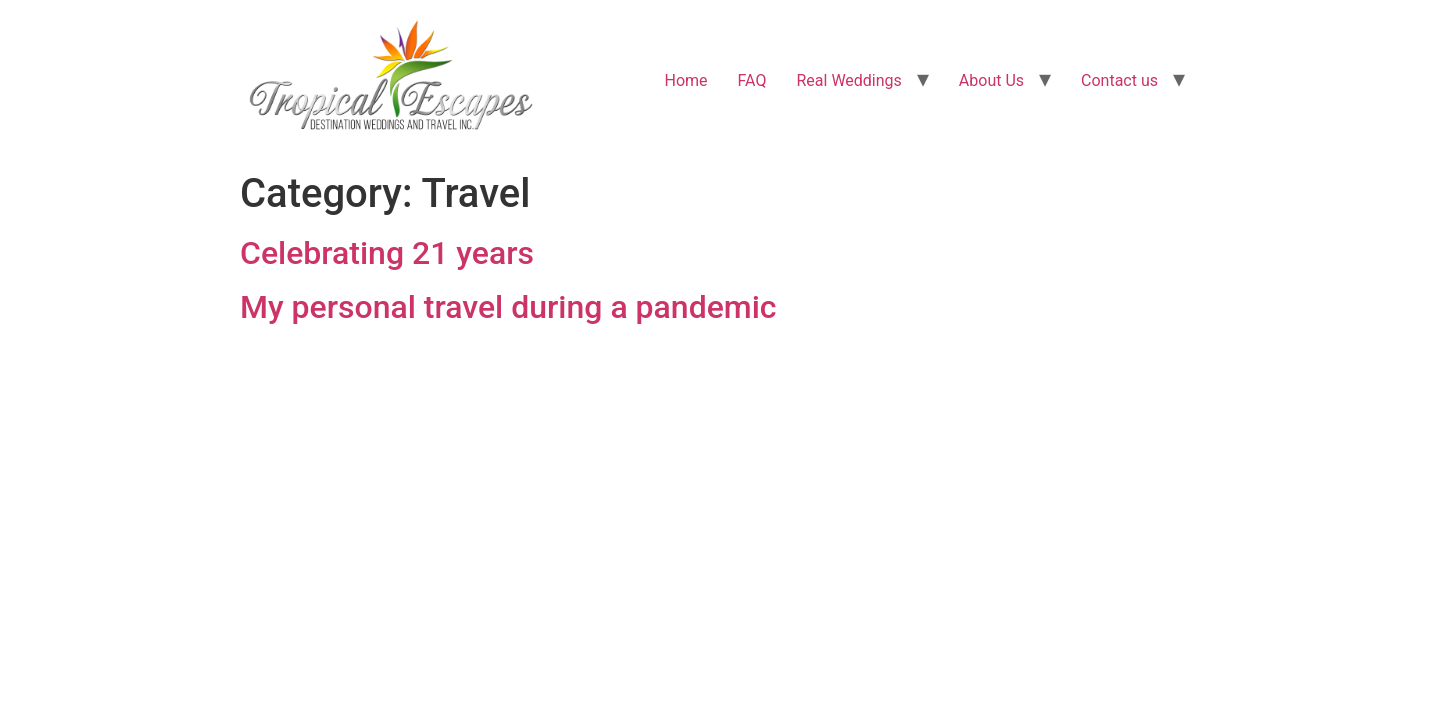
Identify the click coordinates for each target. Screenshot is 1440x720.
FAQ (752, 80)
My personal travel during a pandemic (508, 307)
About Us (991, 80)
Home (686, 80)
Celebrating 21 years (387, 253)
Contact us (1119, 80)
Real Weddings (848, 80)
